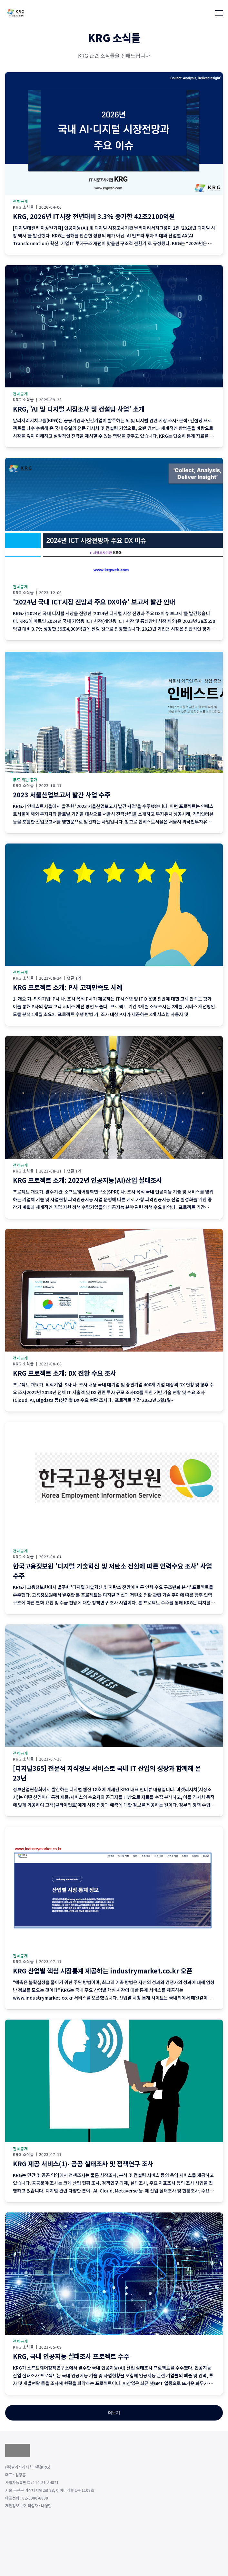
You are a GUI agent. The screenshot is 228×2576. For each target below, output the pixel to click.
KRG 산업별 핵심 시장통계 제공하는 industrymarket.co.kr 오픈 (102, 1970)
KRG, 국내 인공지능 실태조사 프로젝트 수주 (71, 2356)
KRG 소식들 (23, 207)
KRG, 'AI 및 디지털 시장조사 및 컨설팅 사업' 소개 (78, 409)
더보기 (114, 2412)
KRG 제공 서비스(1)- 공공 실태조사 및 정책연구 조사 (83, 2163)
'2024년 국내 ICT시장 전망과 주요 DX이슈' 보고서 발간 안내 (94, 601)
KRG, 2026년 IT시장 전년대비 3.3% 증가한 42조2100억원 (94, 216)
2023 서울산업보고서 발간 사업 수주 (61, 794)
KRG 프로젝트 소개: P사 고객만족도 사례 (67, 987)
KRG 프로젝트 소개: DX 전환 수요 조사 (64, 1373)
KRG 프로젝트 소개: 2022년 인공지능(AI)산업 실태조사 (87, 1180)
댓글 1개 (74, 978)
